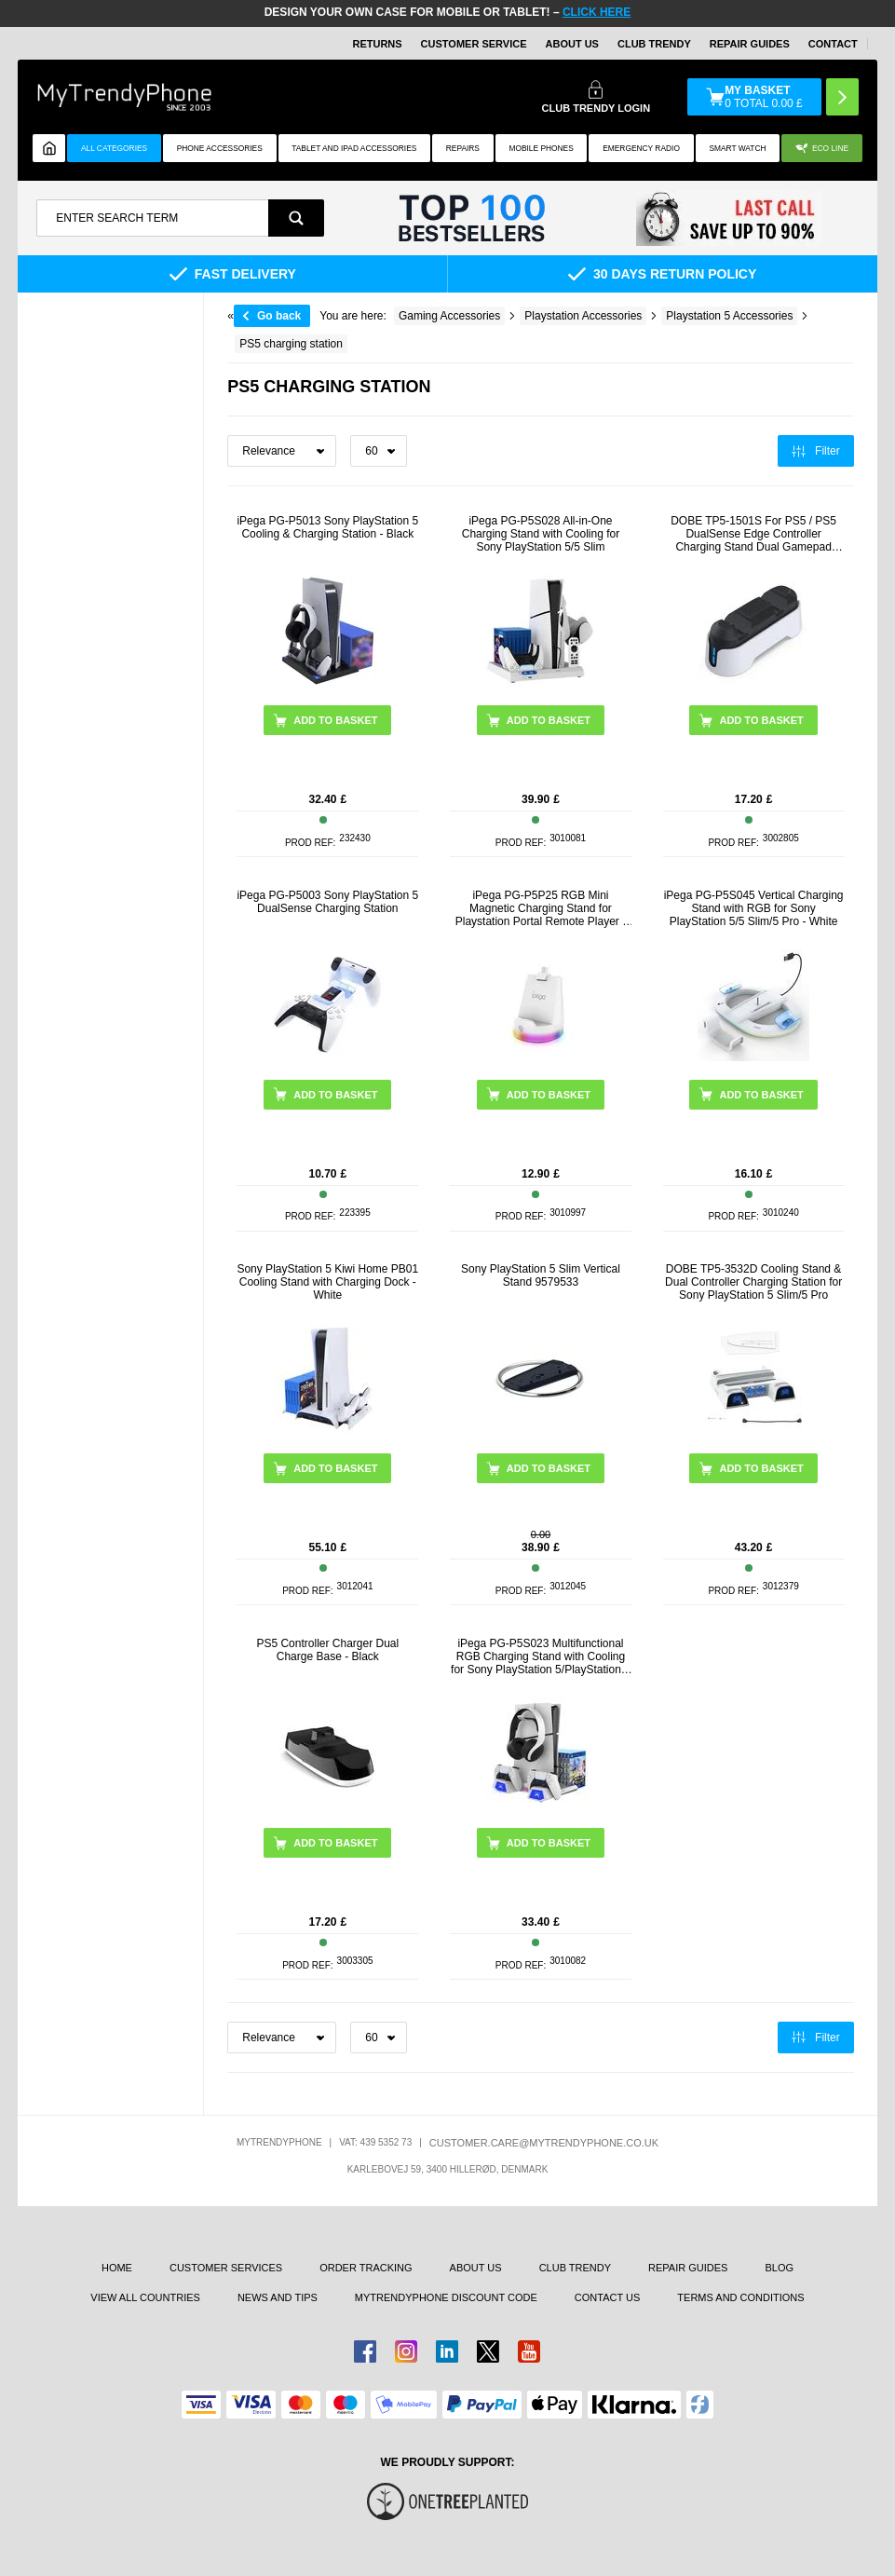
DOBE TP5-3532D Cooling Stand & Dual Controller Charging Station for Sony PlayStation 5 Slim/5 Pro (753, 1282)
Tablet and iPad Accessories (354, 148)
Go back (279, 315)
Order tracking (365, 2267)
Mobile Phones (541, 148)
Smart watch (737, 148)
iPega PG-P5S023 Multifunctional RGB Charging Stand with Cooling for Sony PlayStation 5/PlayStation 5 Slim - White (541, 1656)
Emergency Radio (641, 148)
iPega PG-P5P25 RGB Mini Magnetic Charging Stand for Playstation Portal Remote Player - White (540, 908)
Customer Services (226, 2267)
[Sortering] (281, 451)
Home (117, 2267)
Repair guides (750, 43)
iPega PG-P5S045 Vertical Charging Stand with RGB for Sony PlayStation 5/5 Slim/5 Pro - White (754, 908)
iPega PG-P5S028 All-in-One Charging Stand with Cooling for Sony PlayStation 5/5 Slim (540, 533)
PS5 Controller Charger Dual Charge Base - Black (327, 1650)
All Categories (114, 148)
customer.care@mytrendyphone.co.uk (543, 2142)
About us (476, 2267)
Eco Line (821, 149)
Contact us (608, 2297)
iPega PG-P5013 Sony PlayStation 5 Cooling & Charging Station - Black (327, 527)
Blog (779, 2267)
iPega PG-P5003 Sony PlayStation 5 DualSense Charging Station (327, 902)
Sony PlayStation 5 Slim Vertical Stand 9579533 (540, 1275)
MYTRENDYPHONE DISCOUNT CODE (446, 2297)
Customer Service (474, 43)
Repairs (463, 148)
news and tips (277, 2297)
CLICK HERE (597, 12)
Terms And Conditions (740, 2297)
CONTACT (833, 43)
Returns (376, 43)
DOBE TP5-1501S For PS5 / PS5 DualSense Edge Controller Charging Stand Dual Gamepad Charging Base (753, 533)
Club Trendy (654, 43)
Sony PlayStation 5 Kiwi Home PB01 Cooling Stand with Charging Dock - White (327, 1282)
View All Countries (145, 2297)
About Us (572, 43)
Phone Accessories (220, 148)
